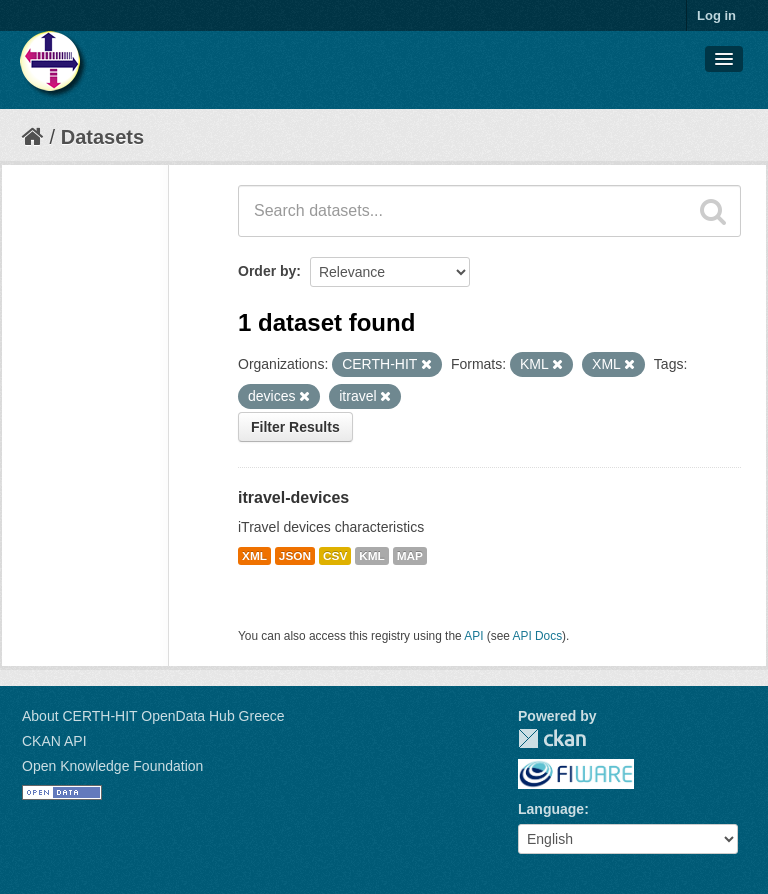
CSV (335, 556)
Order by (267, 271)
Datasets (102, 137)
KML (372, 556)
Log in (716, 15)
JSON (295, 556)
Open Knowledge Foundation (112, 766)
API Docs (538, 636)
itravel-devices (293, 497)
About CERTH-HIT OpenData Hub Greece (153, 716)
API (473, 636)
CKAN (552, 738)
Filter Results (295, 427)
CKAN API (54, 741)
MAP (410, 556)
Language (551, 809)
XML (254, 556)
